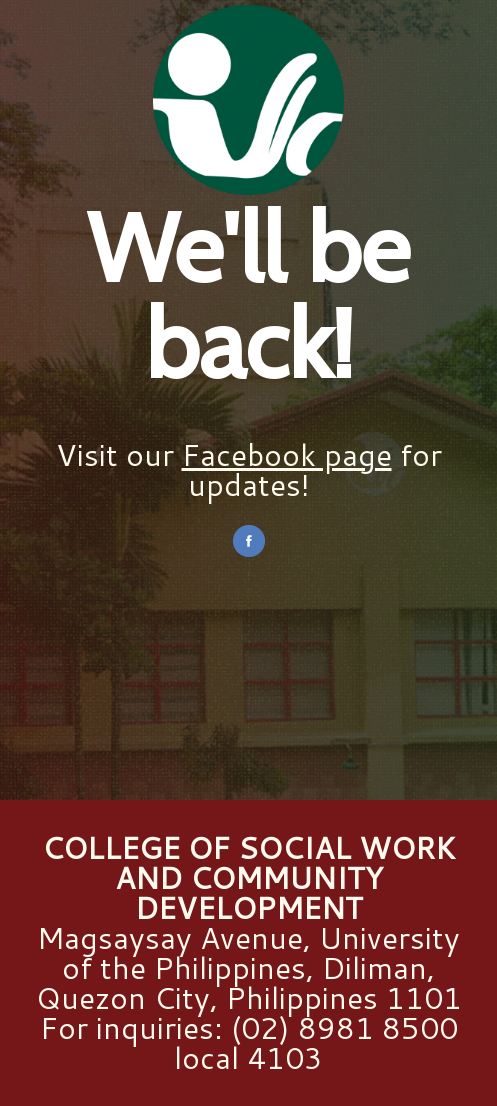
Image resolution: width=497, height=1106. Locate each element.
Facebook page (287, 454)
